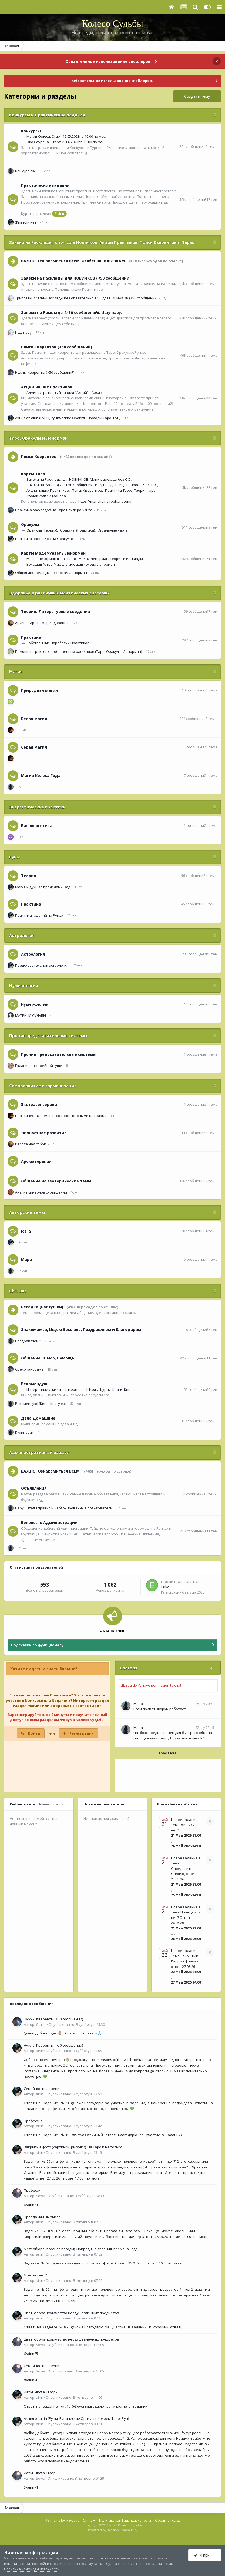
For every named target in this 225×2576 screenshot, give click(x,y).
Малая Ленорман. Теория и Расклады (111, 558)
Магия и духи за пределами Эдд (42, 886)
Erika (165, 1586)
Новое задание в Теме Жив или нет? (186, 1825)
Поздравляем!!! (28, 1340)
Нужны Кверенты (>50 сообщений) (44, 372)
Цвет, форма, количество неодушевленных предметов (71, 2312)
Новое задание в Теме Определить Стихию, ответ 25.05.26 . (186, 1869)
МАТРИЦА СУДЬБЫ (30, 1015)
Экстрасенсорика (39, 1104)
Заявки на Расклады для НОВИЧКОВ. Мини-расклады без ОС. (78, 479)
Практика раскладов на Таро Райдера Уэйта (53, 509)
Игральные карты (113, 530)
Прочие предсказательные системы (48, 1035)
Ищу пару (23, 332)
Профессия (33, 2120)
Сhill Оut (17, 1290)
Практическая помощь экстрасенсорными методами (61, 1115)
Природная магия (39, 690)
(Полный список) (50, 1804)
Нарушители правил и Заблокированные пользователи (63, 1508)
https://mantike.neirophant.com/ (105, 501)
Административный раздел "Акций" (57, 392)
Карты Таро (33, 473)
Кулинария (24, 1432)
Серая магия (34, 747)
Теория (28, 875)
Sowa (40, 2195)
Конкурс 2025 (26, 170)
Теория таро (145, 490)
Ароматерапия (36, 1161)
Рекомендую (34, 1383)
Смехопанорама (29, 1369)
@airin (59, 213)
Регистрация (81, 1733)
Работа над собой (30, 1144)
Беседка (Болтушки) (42, 1306)
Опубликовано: (77, 2024)
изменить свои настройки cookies (33, 2563)
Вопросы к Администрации (49, 1522)
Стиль (89, 2520)
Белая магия (34, 718)
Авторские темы (27, 1212)
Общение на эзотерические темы (56, 1181)
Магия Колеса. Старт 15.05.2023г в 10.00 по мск (65, 136)
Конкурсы (31, 130)
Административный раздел (39, 1452)
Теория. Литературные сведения (55, 611)
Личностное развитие (44, 1132)
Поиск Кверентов (38, 456)
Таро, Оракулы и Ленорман (38, 438)
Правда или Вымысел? (43, 2216)
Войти (34, 1733)
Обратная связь (168, 2520)
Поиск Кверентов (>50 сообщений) (57, 346)
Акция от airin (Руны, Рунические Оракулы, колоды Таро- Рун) (67, 417)
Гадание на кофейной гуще (38, 1065)
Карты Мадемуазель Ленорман (53, 553)
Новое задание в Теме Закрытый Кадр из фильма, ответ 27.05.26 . (186, 1958)
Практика (31, 637)
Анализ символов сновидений (41, 1192)
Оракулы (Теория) (41, 530)
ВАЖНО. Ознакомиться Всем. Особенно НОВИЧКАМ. (73, 260)
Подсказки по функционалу (37, 1645)
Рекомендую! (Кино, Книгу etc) (40, 1403)
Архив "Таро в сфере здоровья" (42, 622)
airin (39, 2050)
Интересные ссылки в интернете (54, 1389)
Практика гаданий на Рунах (39, 915)
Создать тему (197, 96)
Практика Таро (118, 490)
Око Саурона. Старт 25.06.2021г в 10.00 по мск (65, 141)
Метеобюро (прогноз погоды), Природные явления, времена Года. (81, 2248)
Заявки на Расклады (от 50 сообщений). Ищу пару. (69, 484)
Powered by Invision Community (112, 2530)
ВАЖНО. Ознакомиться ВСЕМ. (51, 1471)
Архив (97, 392)
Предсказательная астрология (41, 965)
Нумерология (23, 985)
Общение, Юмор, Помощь (47, 1358)
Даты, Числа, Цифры (41, 2392)
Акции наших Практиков (46, 386)
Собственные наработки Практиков (57, 642)
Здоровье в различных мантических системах (59, 592)
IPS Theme (52, 2520)
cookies (102, 2558)
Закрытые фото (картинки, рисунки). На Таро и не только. (73, 2147)
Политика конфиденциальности (125, 2520)
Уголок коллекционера (46, 495)
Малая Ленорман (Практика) (51, 558)
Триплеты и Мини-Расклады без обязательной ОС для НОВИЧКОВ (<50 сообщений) (86, 298)
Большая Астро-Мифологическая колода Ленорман (70, 564)
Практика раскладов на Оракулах (44, 538)
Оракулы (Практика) (77, 530)
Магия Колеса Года (41, 775)
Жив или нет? (26, 222)
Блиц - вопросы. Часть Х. (136, 484)
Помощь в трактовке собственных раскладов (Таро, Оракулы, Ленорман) (78, 651)
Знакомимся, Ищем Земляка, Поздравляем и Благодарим (81, 1329)
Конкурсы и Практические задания (47, 114)
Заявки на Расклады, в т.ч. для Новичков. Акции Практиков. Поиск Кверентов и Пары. (101, 242)
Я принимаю (207, 2555)
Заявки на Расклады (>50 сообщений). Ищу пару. (71, 312)
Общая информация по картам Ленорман (51, 572)
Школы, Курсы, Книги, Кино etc (112, 1389)
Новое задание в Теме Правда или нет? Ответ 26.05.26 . (186, 1915)
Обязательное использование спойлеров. (108, 61)
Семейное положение (43, 2088)
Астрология (22, 935)
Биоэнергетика (36, 825)
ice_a (26, 1231)
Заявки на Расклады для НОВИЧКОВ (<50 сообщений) (76, 278)
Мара (26, 1259)
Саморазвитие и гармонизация (43, 1085)
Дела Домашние (38, 1418)
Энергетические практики (37, 806)
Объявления (34, 1488)
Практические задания (45, 185)
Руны (14, 857)
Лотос (41, 2024)
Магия (15, 671)
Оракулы (30, 524)
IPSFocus (72, 2520)
